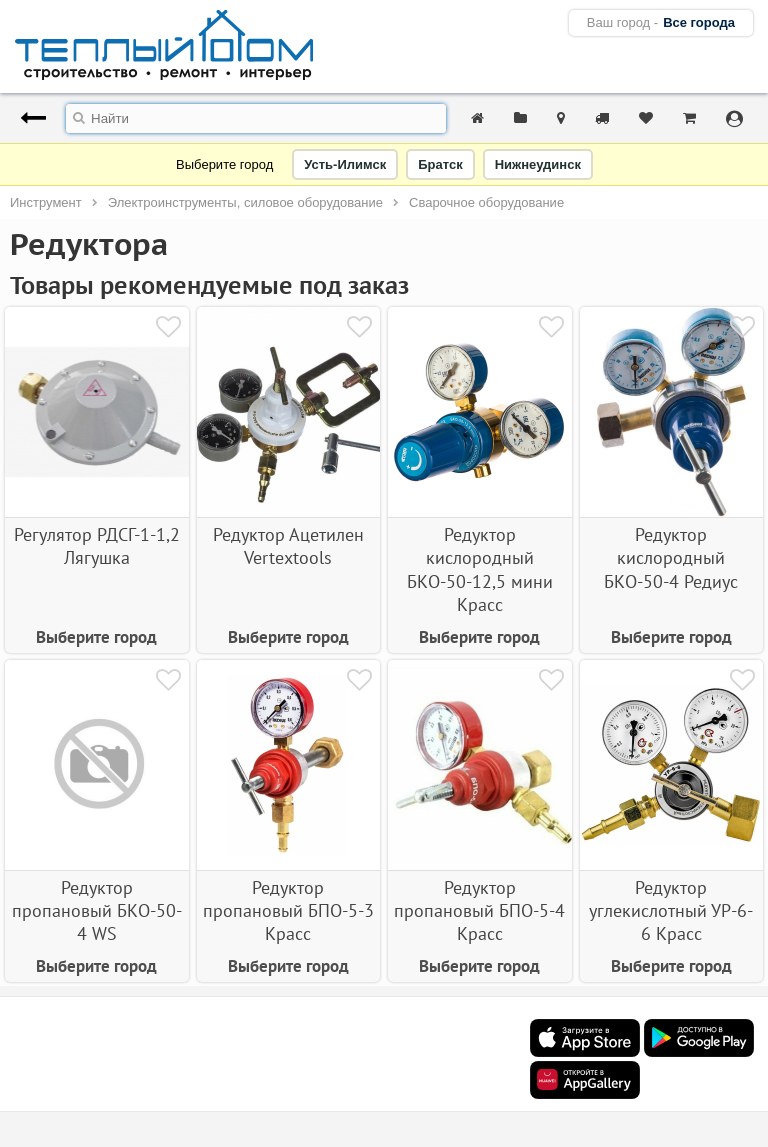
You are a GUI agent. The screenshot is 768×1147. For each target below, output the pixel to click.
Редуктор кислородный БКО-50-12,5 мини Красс (480, 569)
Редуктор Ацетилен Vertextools (288, 546)
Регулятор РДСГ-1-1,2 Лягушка (97, 546)
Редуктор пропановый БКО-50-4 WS (97, 911)
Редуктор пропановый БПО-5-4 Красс (479, 911)
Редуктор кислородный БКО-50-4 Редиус (671, 558)
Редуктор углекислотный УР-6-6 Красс (671, 911)
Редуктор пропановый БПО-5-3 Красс (288, 911)
